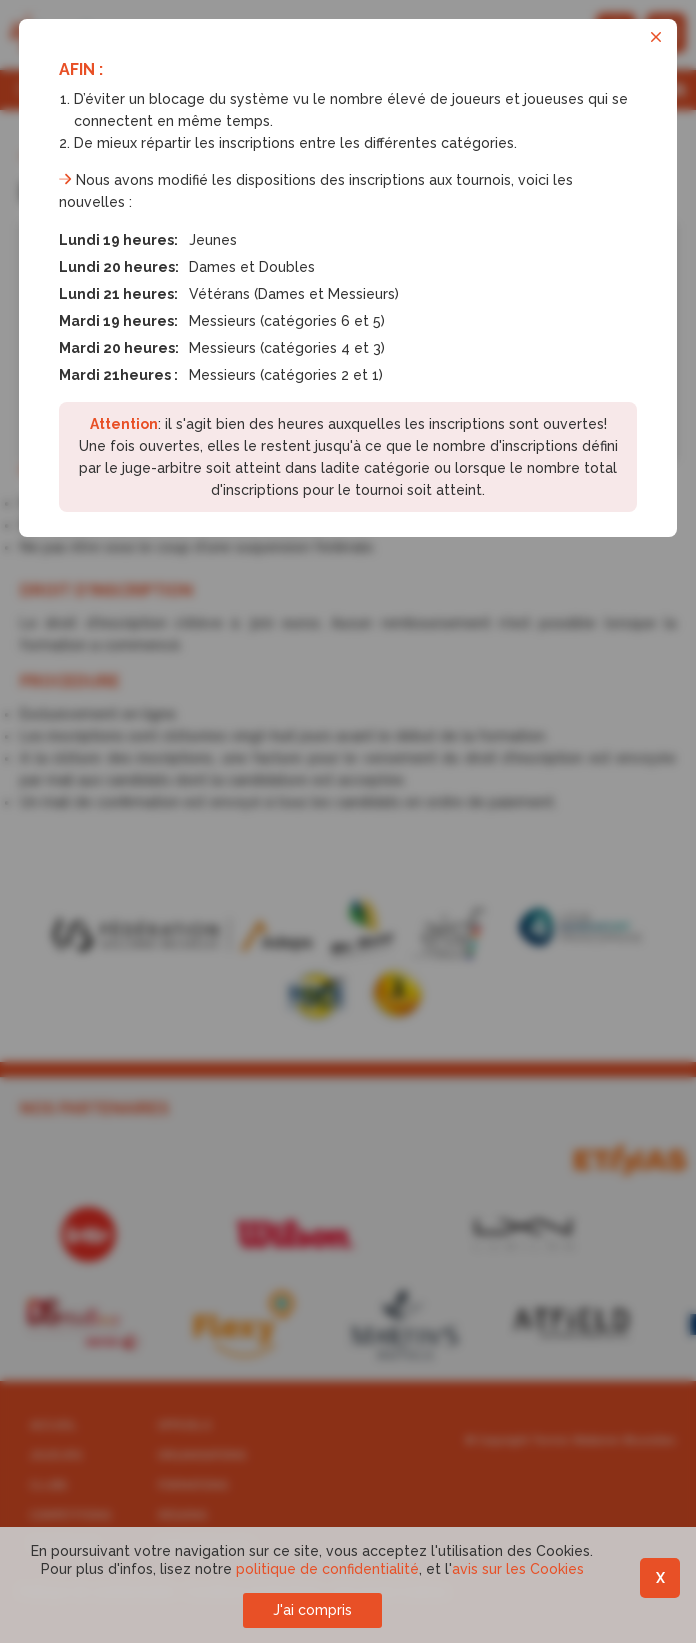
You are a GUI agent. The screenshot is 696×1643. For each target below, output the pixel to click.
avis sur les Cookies (518, 1569)
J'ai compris (312, 1610)
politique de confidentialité (327, 1569)
